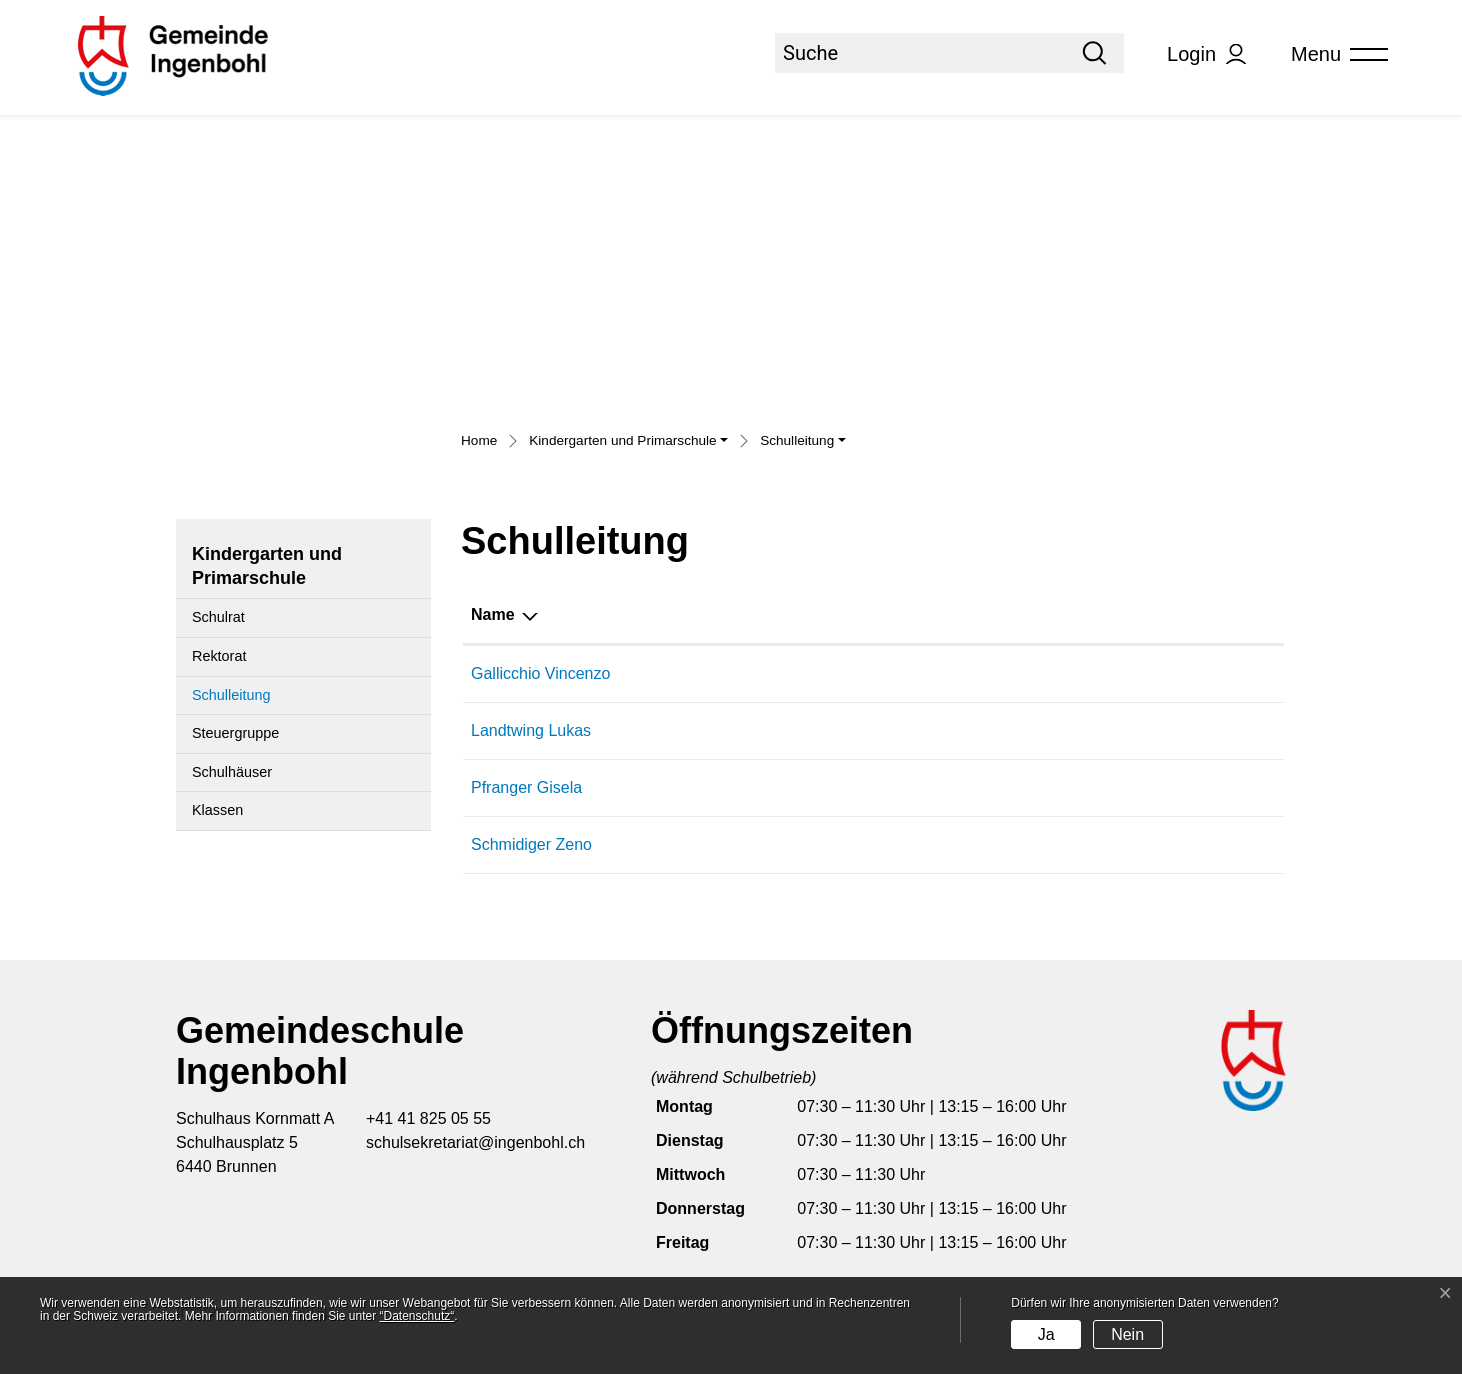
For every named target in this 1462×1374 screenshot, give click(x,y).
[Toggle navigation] (1333, 54)
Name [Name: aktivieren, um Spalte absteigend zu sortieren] (493, 614)
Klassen (217, 810)
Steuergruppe (235, 733)
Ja (1046, 1334)
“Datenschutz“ (417, 1316)
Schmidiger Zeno (531, 844)
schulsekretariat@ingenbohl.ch (475, 1142)
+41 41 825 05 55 (428, 1118)
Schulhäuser (232, 772)
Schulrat (218, 617)
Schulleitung (240, 701)
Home (479, 440)
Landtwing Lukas (531, 730)
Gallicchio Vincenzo (540, 673)
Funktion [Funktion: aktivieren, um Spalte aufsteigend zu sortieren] (820, 614)
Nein (1127, 1334)
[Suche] (920, 53)
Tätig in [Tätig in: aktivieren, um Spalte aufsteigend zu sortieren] (1127, 614)
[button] (628, 443)
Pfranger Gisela (526, 787)
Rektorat (219, 656)
